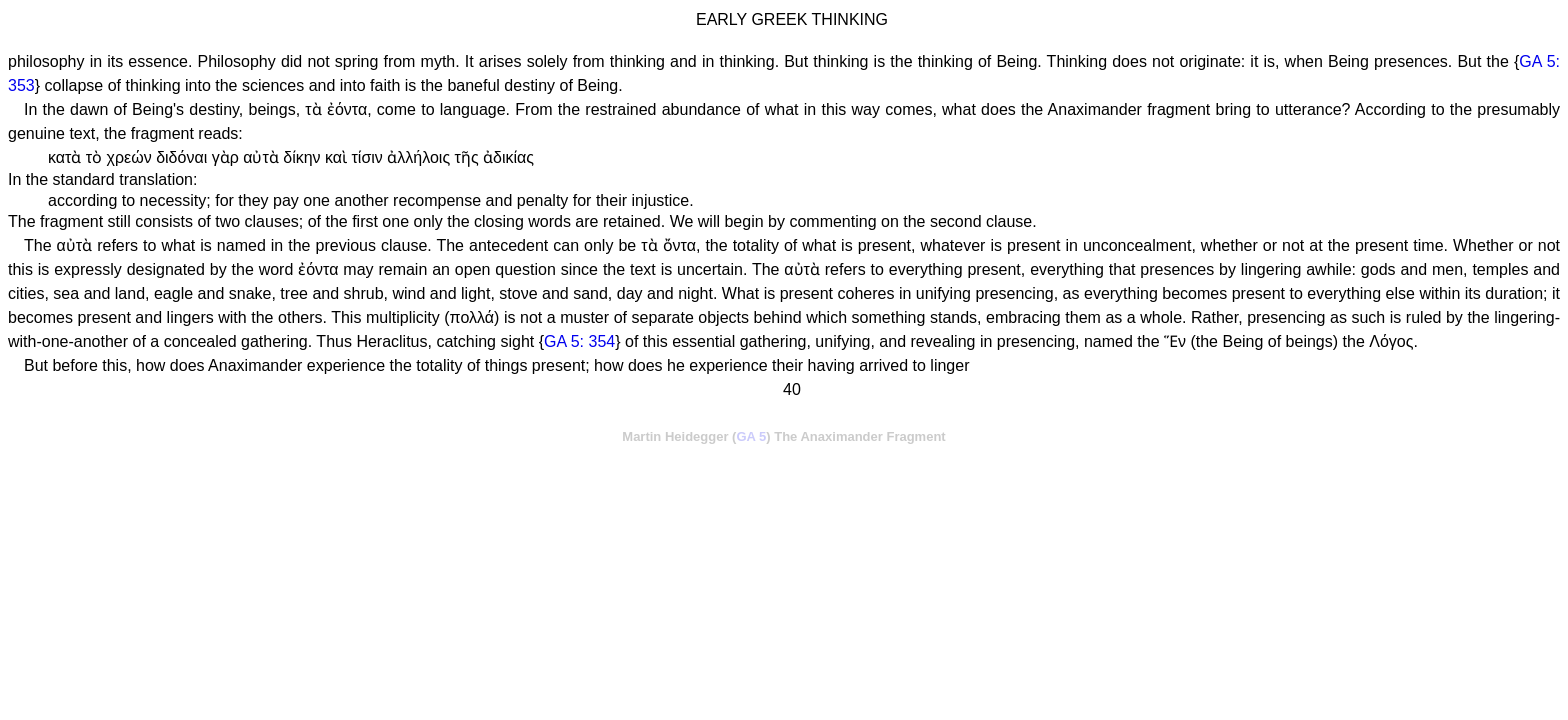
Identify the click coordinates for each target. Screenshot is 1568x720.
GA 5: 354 (579, 341)
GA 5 (751, 436)
